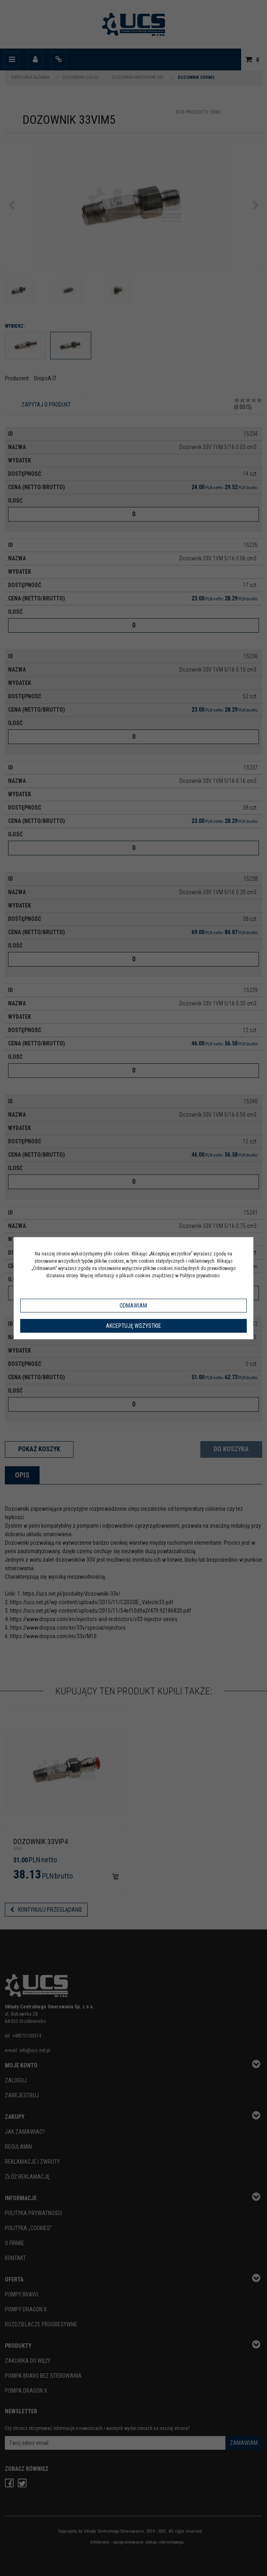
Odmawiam (133, 1305)
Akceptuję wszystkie (133, 1326)
